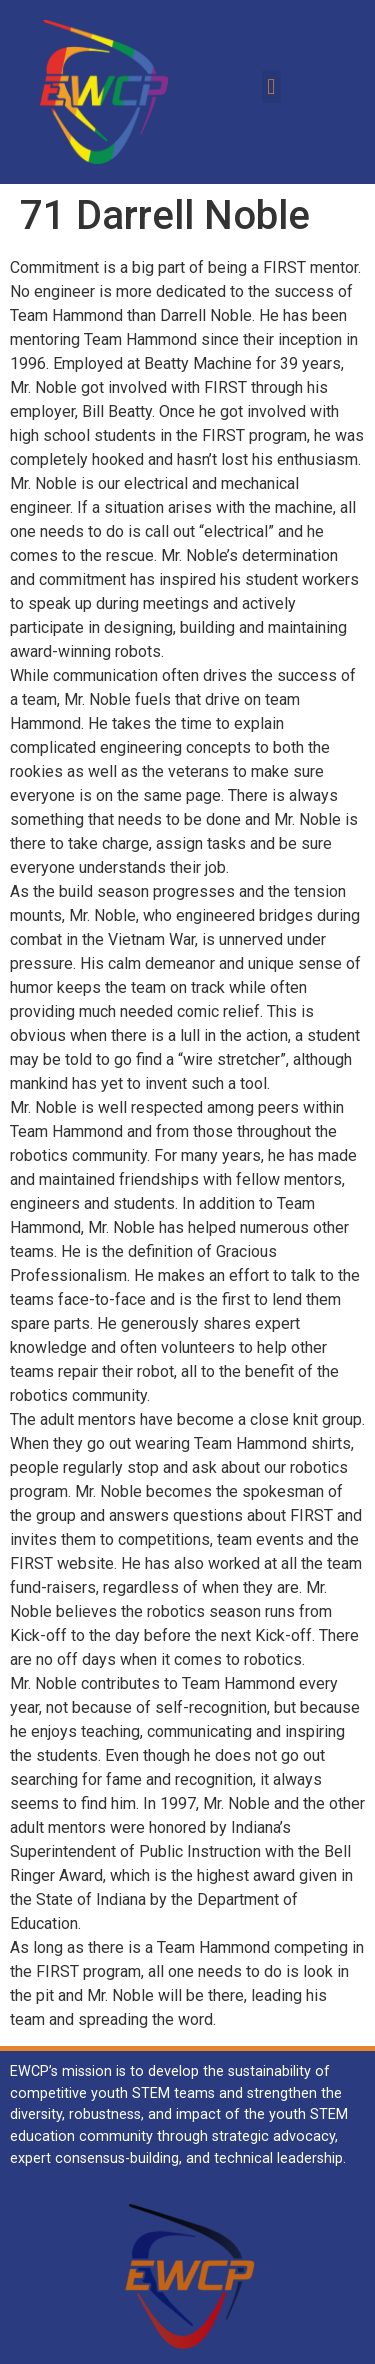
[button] (271, 86)
